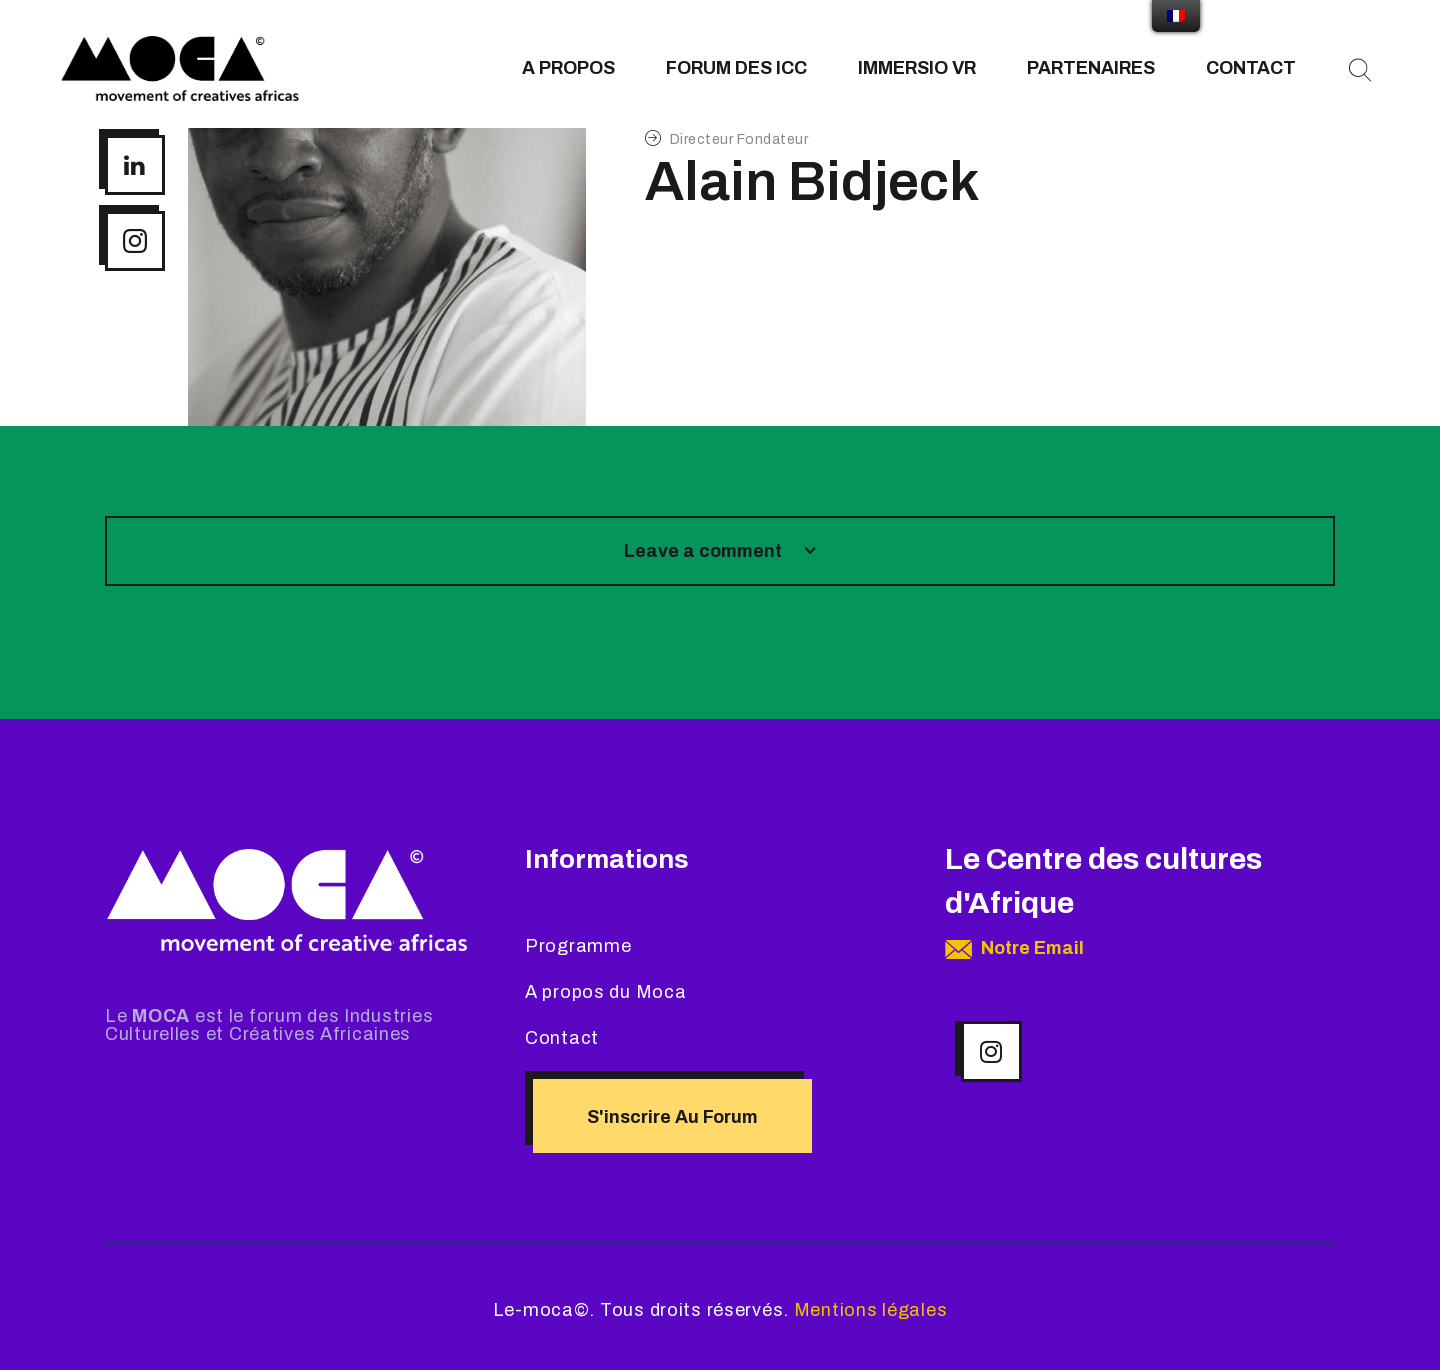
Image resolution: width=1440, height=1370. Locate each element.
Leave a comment (705, 551)
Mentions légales (871, 1310)
